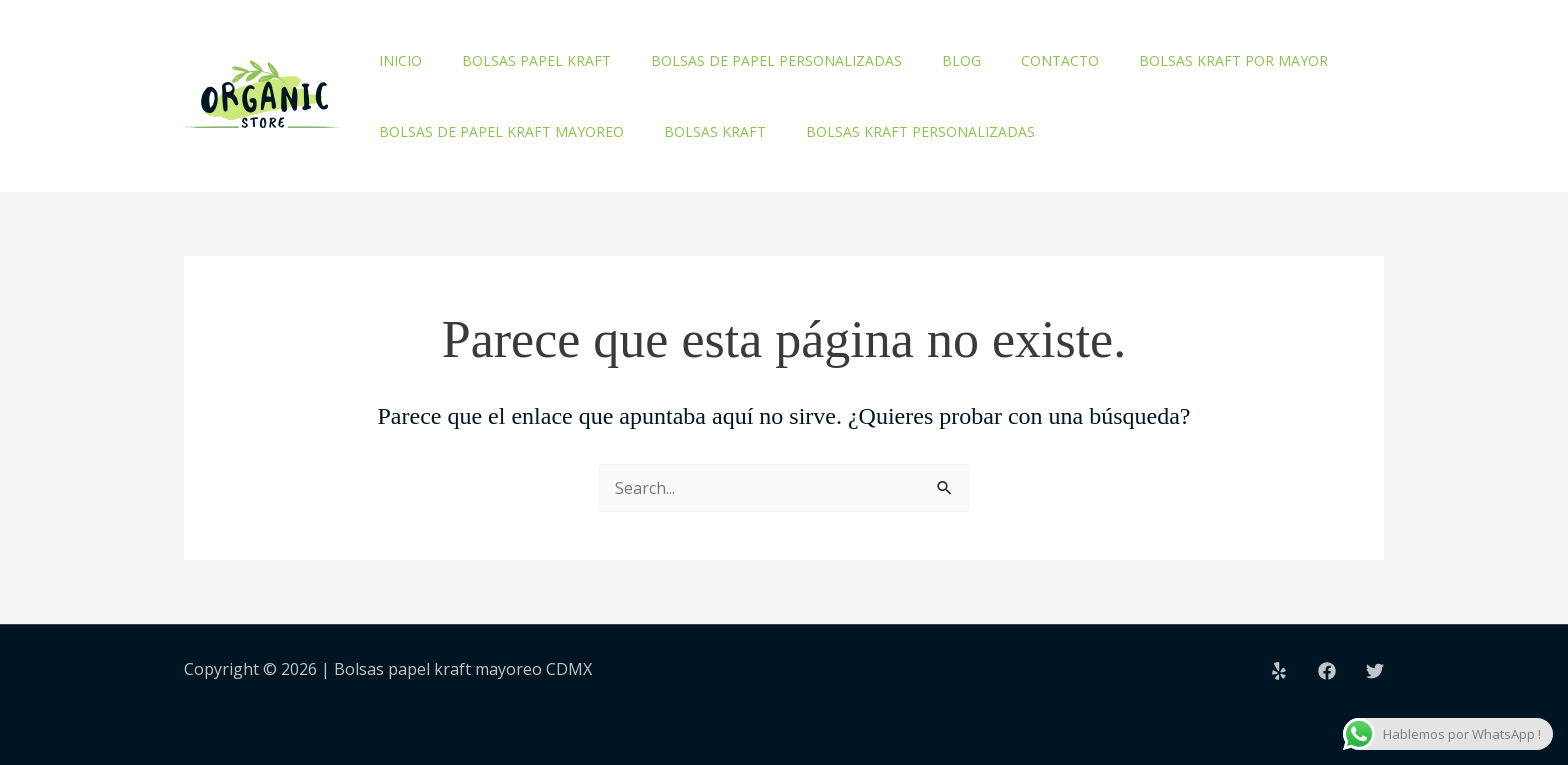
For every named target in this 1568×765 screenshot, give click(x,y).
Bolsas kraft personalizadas (920, 131)
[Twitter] (1375, 671)
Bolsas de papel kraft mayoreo (501, 131)
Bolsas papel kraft (536, 60)
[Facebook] (1327, 671)
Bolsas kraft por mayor (1233, 60)
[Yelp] (1279, 671)
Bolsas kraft (715, 131)
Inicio (400, 60)
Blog (961, 60)
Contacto (1060, 60)
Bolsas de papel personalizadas (776, 60)
